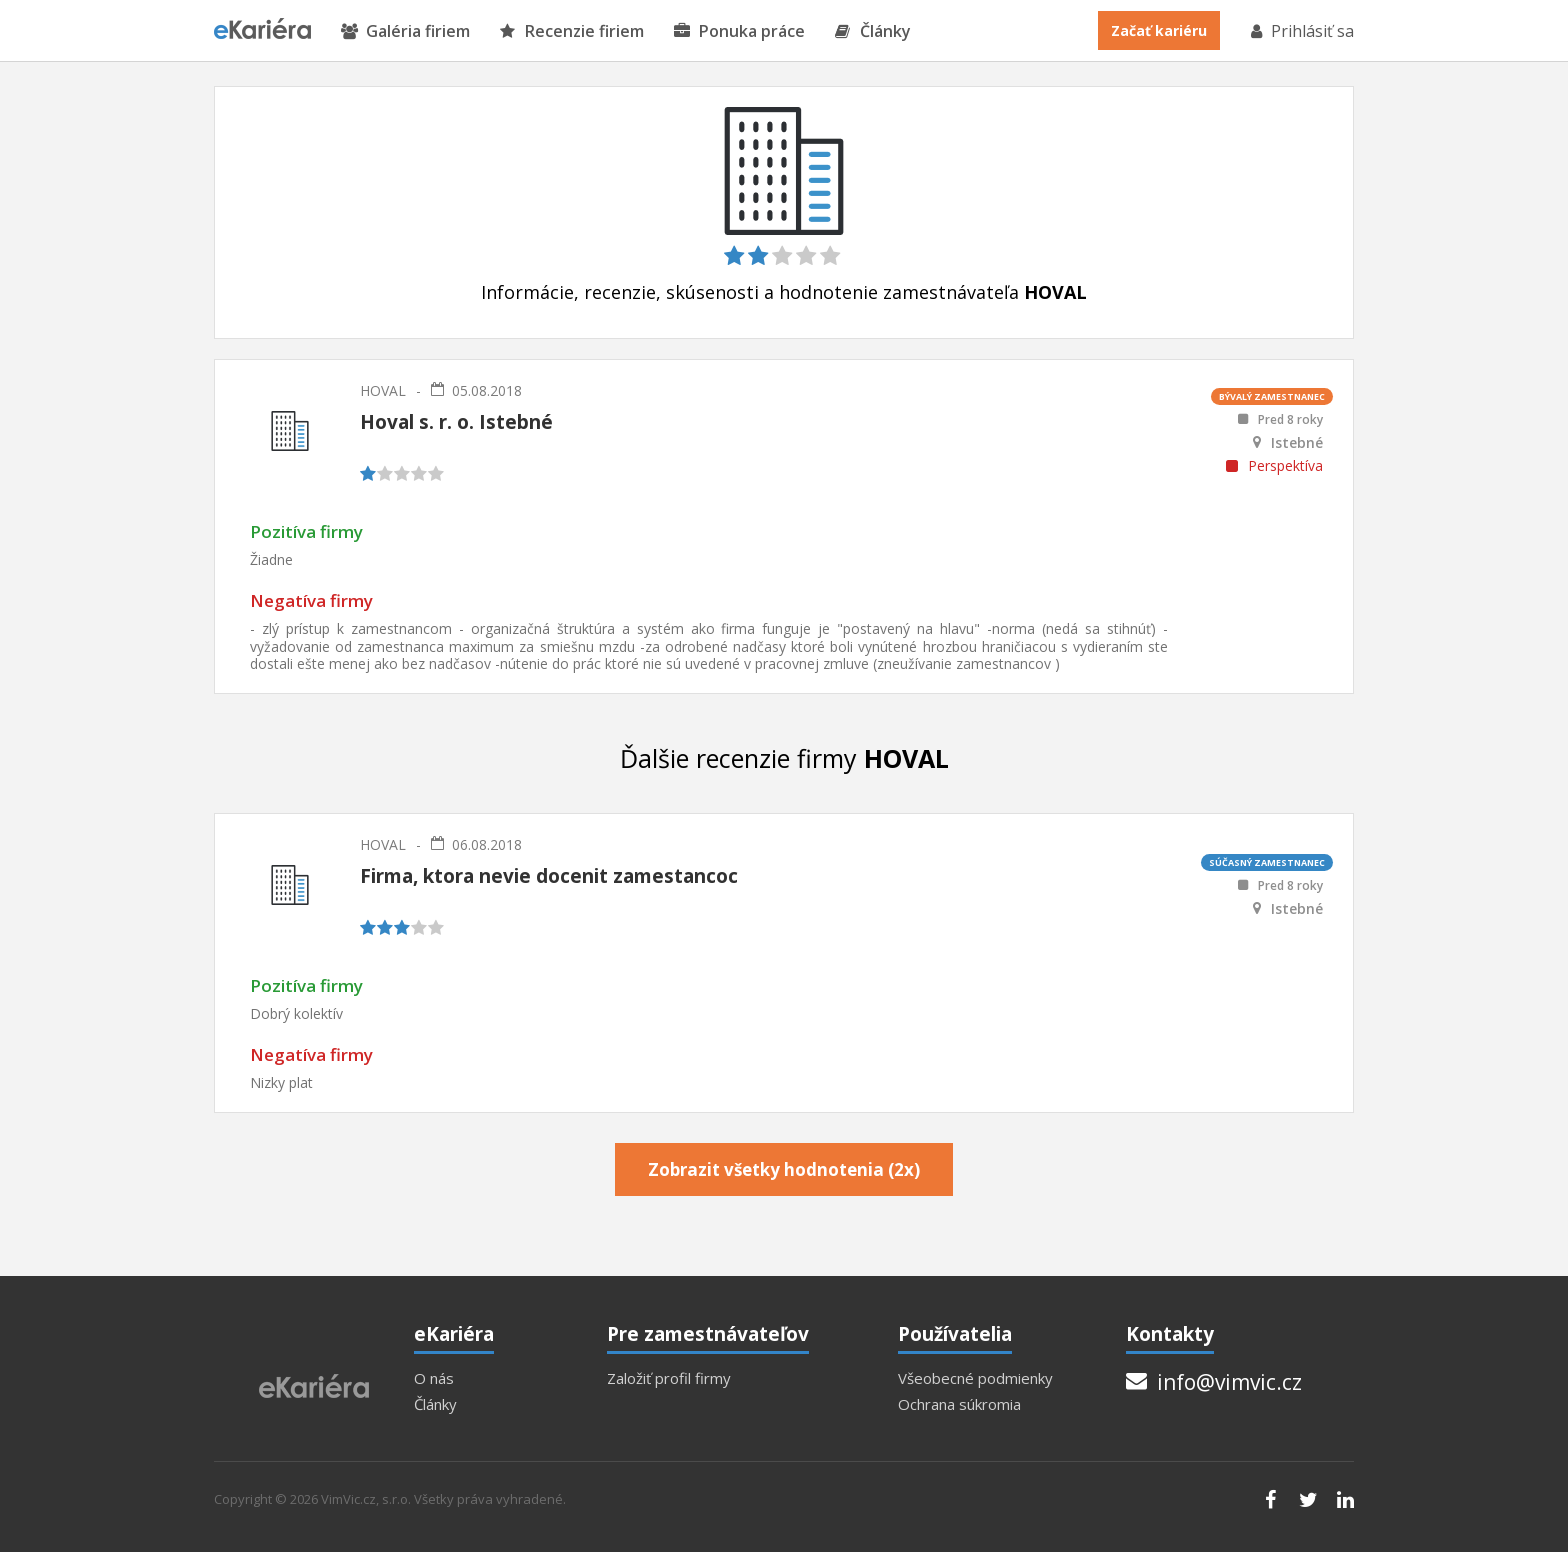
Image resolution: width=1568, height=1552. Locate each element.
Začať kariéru (1159, 30)
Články (873, 31)
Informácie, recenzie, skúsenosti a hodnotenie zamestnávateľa (784, 292)
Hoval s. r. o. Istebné (456, 422)
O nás (434, 1378)
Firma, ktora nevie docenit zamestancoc (549, 876)
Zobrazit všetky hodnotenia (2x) (784, 1169)
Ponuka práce (739, 31)
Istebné (1297, 443)
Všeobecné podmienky (975, 1378)
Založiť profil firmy (669, 1378)
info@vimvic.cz (1214, 1382)
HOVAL (383, 390)
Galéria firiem (405, 31)
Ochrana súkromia (959, 1404)
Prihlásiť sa (1301, 31)
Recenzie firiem (572, 31)
